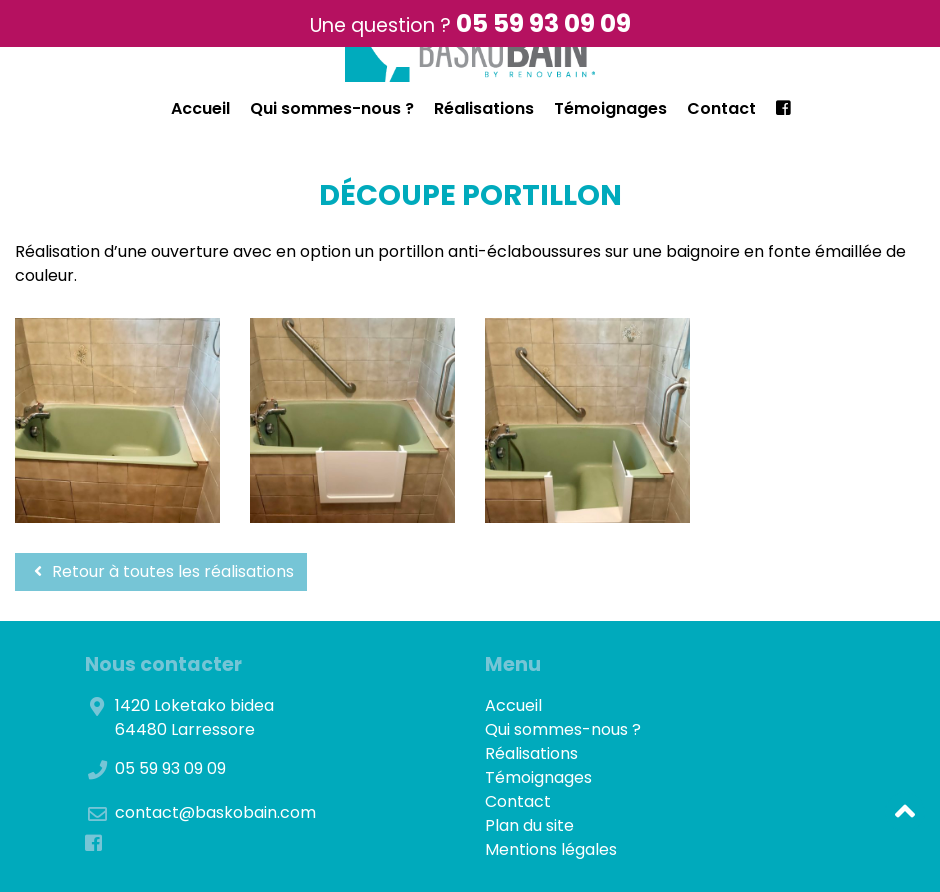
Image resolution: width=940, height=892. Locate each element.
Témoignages (610, 108)
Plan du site (529, 825)
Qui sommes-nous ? (332, 108)
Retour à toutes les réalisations (161, 571)
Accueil (200, 108)
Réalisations (484, 108)
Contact (721, 108)
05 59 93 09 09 (543, 23)
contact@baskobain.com (215, 812)
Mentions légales (551, 849)
